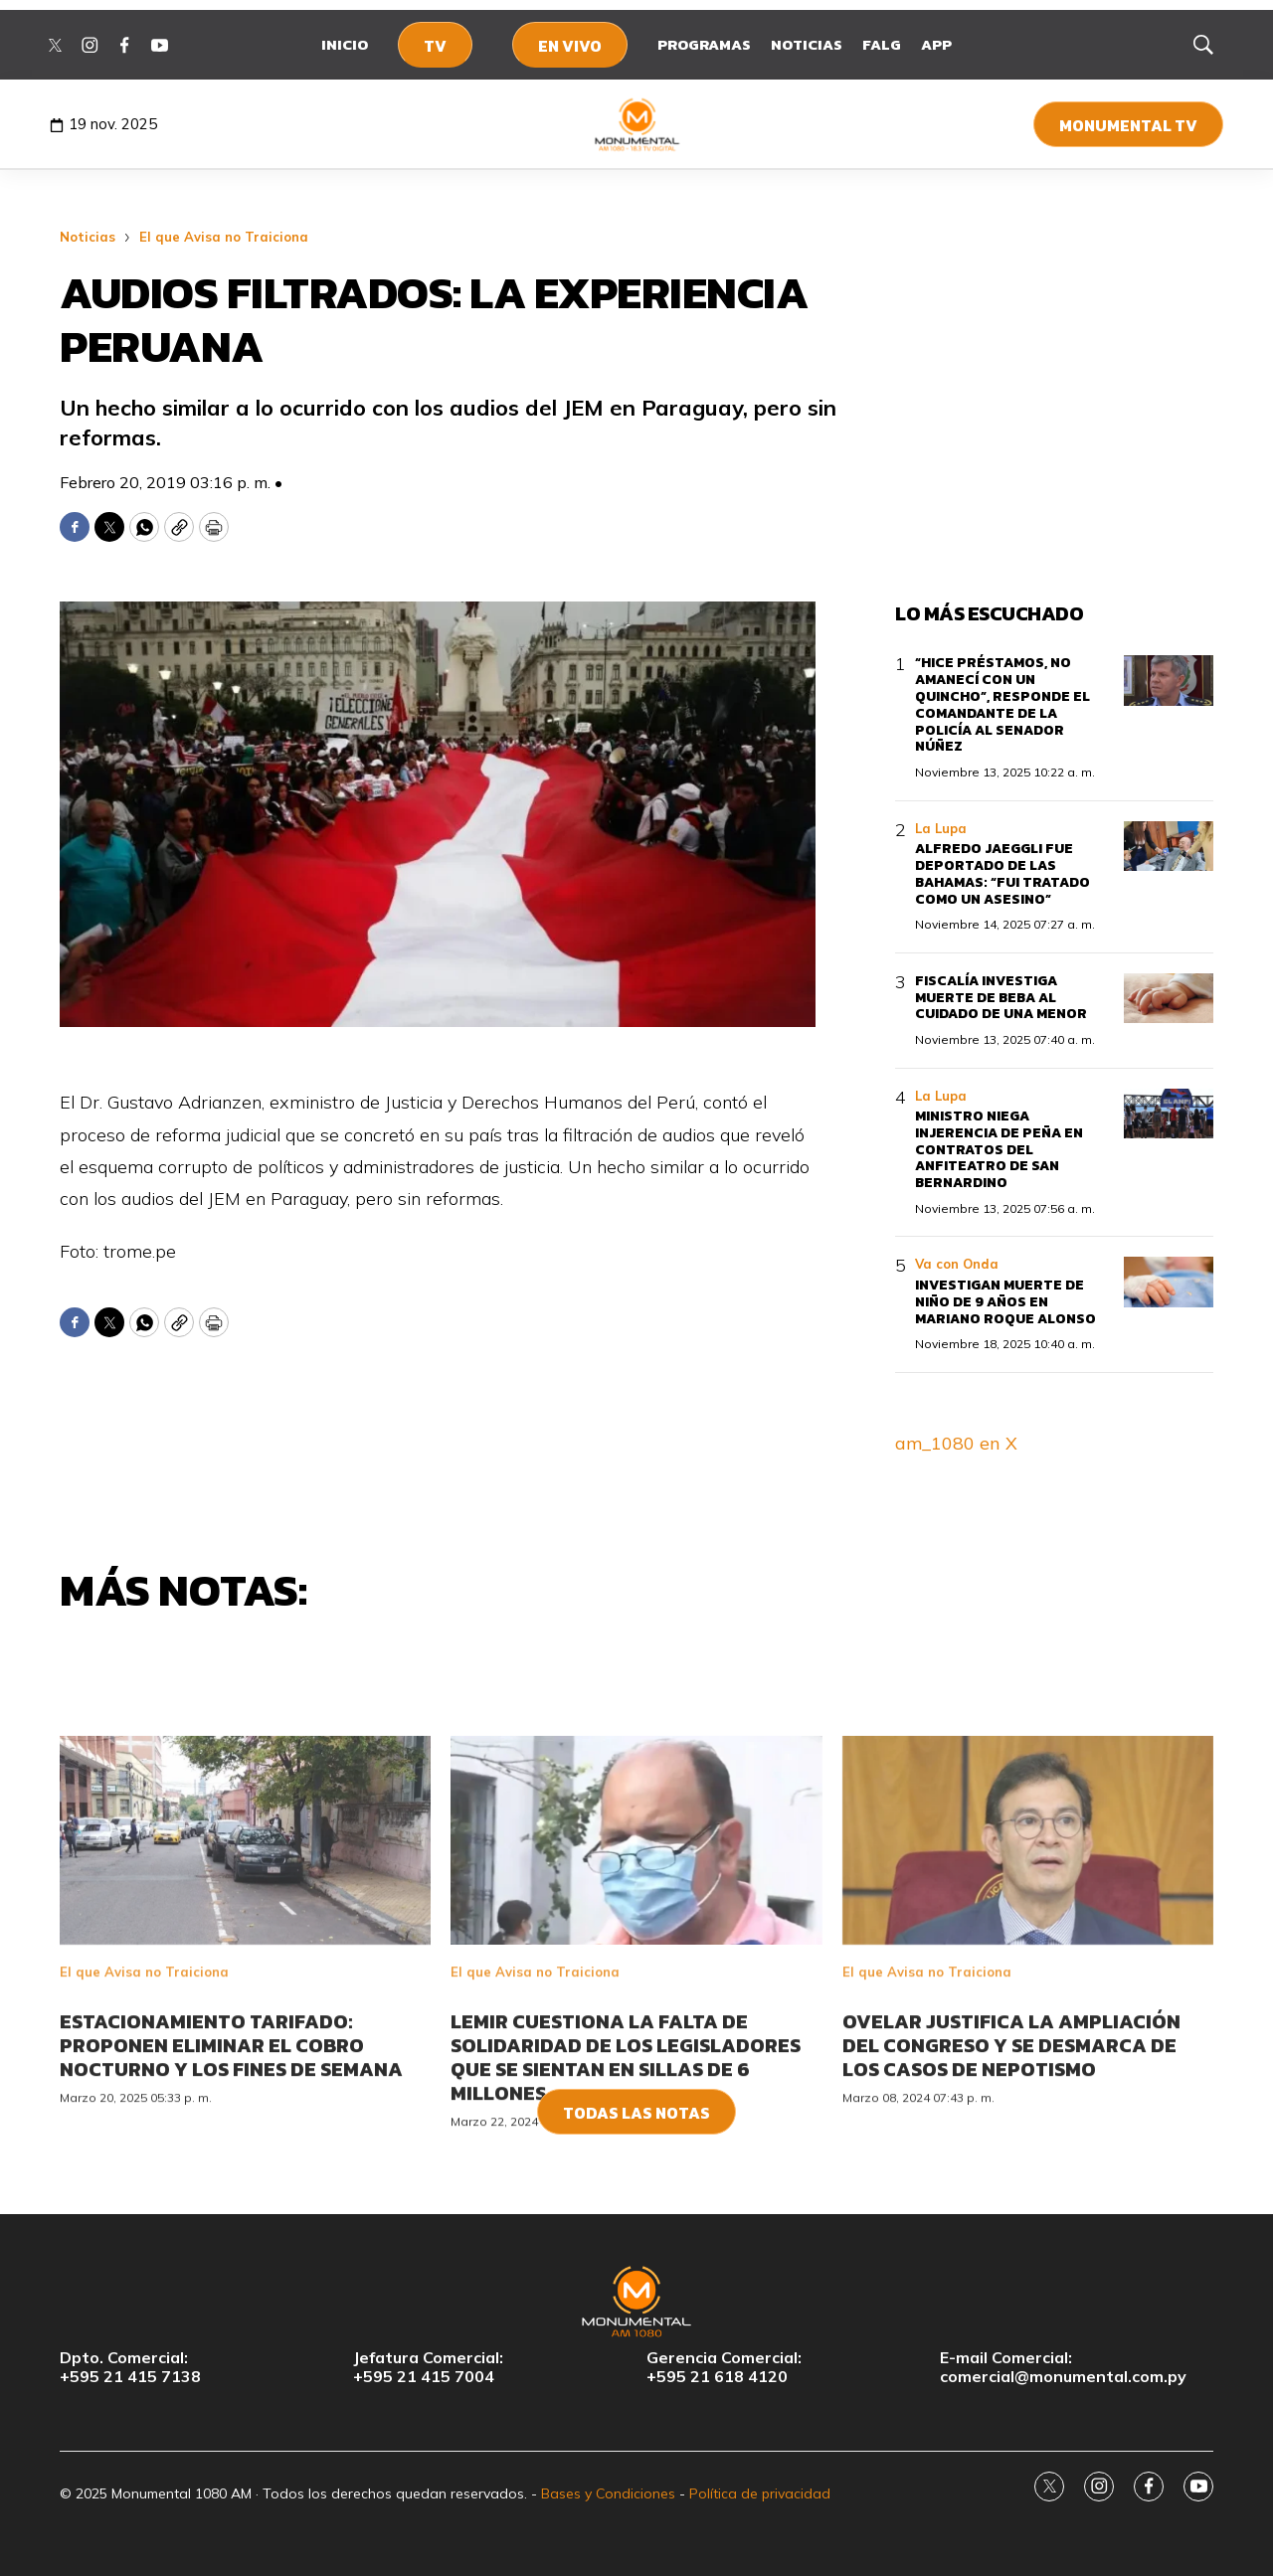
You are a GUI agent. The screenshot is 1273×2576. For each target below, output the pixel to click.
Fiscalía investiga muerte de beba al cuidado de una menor (1001, 997)
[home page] (637, 124)
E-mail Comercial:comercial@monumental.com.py (1063, 2367)
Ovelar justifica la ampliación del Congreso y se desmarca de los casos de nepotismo (1011, 2156)
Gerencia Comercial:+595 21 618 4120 (724, 2367)
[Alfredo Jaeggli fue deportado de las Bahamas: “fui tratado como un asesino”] (1168, 846)
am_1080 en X (956, 1443)
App (936, 44)
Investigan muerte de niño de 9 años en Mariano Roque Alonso (1005, 1302)
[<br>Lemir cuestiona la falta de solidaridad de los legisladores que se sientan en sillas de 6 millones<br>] (636, 1952)
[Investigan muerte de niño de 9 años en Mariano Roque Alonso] (1168, 1282)
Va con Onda (957, 1264)
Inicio (344, 44)
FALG (881, 44)
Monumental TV (1128, 125)
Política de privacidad (759, 2493)
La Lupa (941, 828)
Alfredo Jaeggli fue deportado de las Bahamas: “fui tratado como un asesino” (1002, 873)
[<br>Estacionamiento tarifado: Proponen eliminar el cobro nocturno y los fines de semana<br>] (245, 1952)
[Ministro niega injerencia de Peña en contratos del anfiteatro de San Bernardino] (1168, 1114)
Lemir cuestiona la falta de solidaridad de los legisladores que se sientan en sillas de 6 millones (626, 2168)
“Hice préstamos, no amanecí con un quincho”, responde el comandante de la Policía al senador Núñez (1002, 704)
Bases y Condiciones (608, 2493)
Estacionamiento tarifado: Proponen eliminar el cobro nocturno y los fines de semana (231, 2156)
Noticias (806, 44)
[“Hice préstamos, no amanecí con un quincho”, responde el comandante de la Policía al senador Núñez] (1168, 680)
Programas (704, 44)
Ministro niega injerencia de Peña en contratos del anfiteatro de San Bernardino (999, 1149)
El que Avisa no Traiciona (223, 237)
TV (435, 46)
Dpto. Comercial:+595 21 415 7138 (130, 2367)
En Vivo (570, 46)
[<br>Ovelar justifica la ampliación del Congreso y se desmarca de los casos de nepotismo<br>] (1027, 1952)
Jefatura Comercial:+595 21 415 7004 (428, 2367)
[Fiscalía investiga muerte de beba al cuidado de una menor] (1168, 998)
